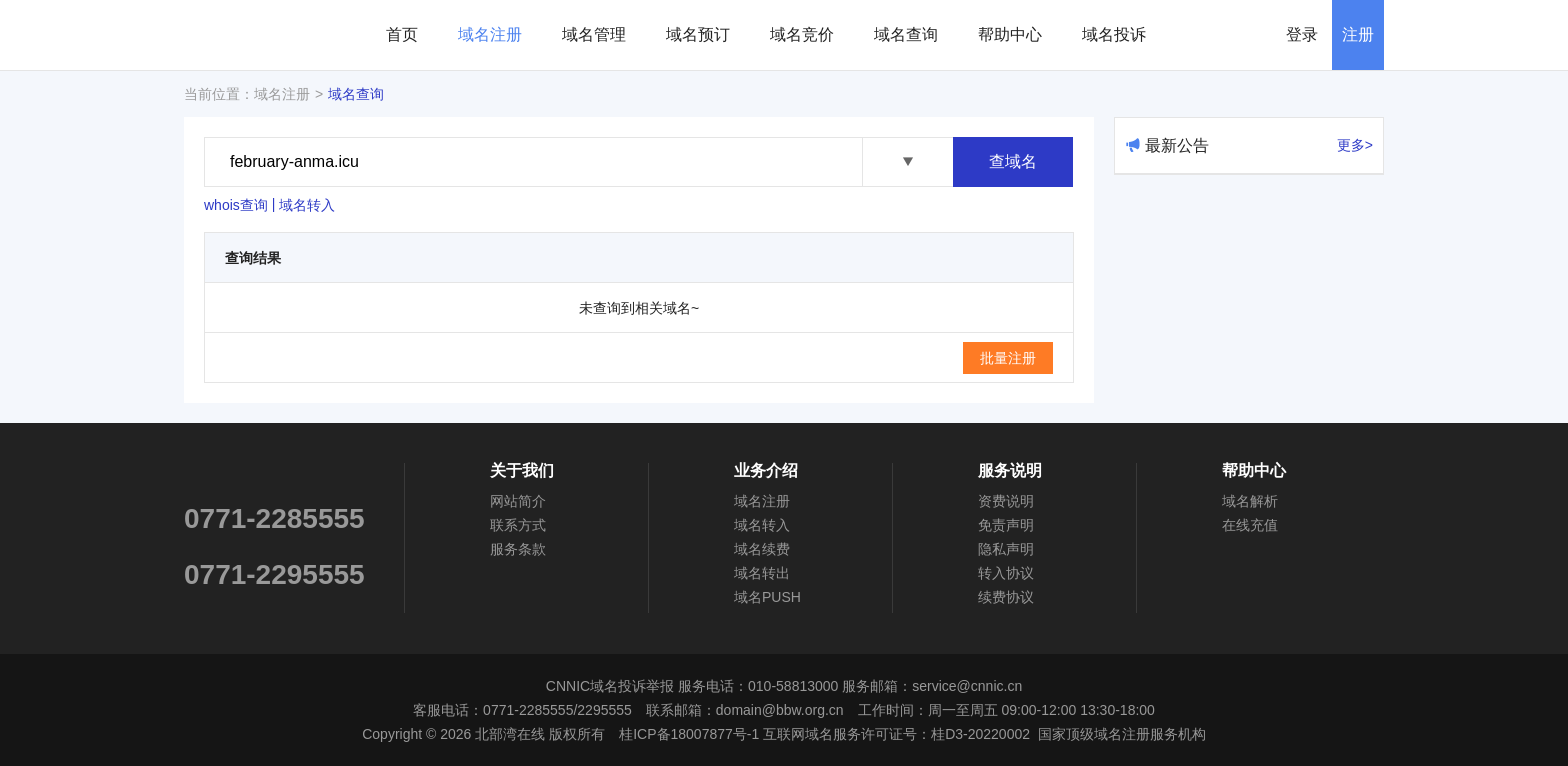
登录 (1302, 34)
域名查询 (906, 34)
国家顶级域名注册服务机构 (1122, 734)
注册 (1358, 34)
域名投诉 (1114, 34)
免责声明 (1006, 525)
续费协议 (1006, 597)
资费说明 (1006, 501)
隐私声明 (1006, 549)
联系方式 (518, 525)
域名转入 (307, 205)
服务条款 (518, 549)
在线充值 (1250, 525)
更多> (1355, 145)
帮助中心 (1010, 34)
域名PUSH (767, 597)
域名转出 (762, 573)
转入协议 (1006, 573)
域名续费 (762, 549)
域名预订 (698, 34)
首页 (402, 34)
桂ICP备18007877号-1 (689, 734)
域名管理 (594, 34)
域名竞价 (802, 34)
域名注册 (490, 34)
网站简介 (518, 501)
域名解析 (1250, 501)
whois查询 (236, 205)
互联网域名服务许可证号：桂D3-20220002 (896, 734)
